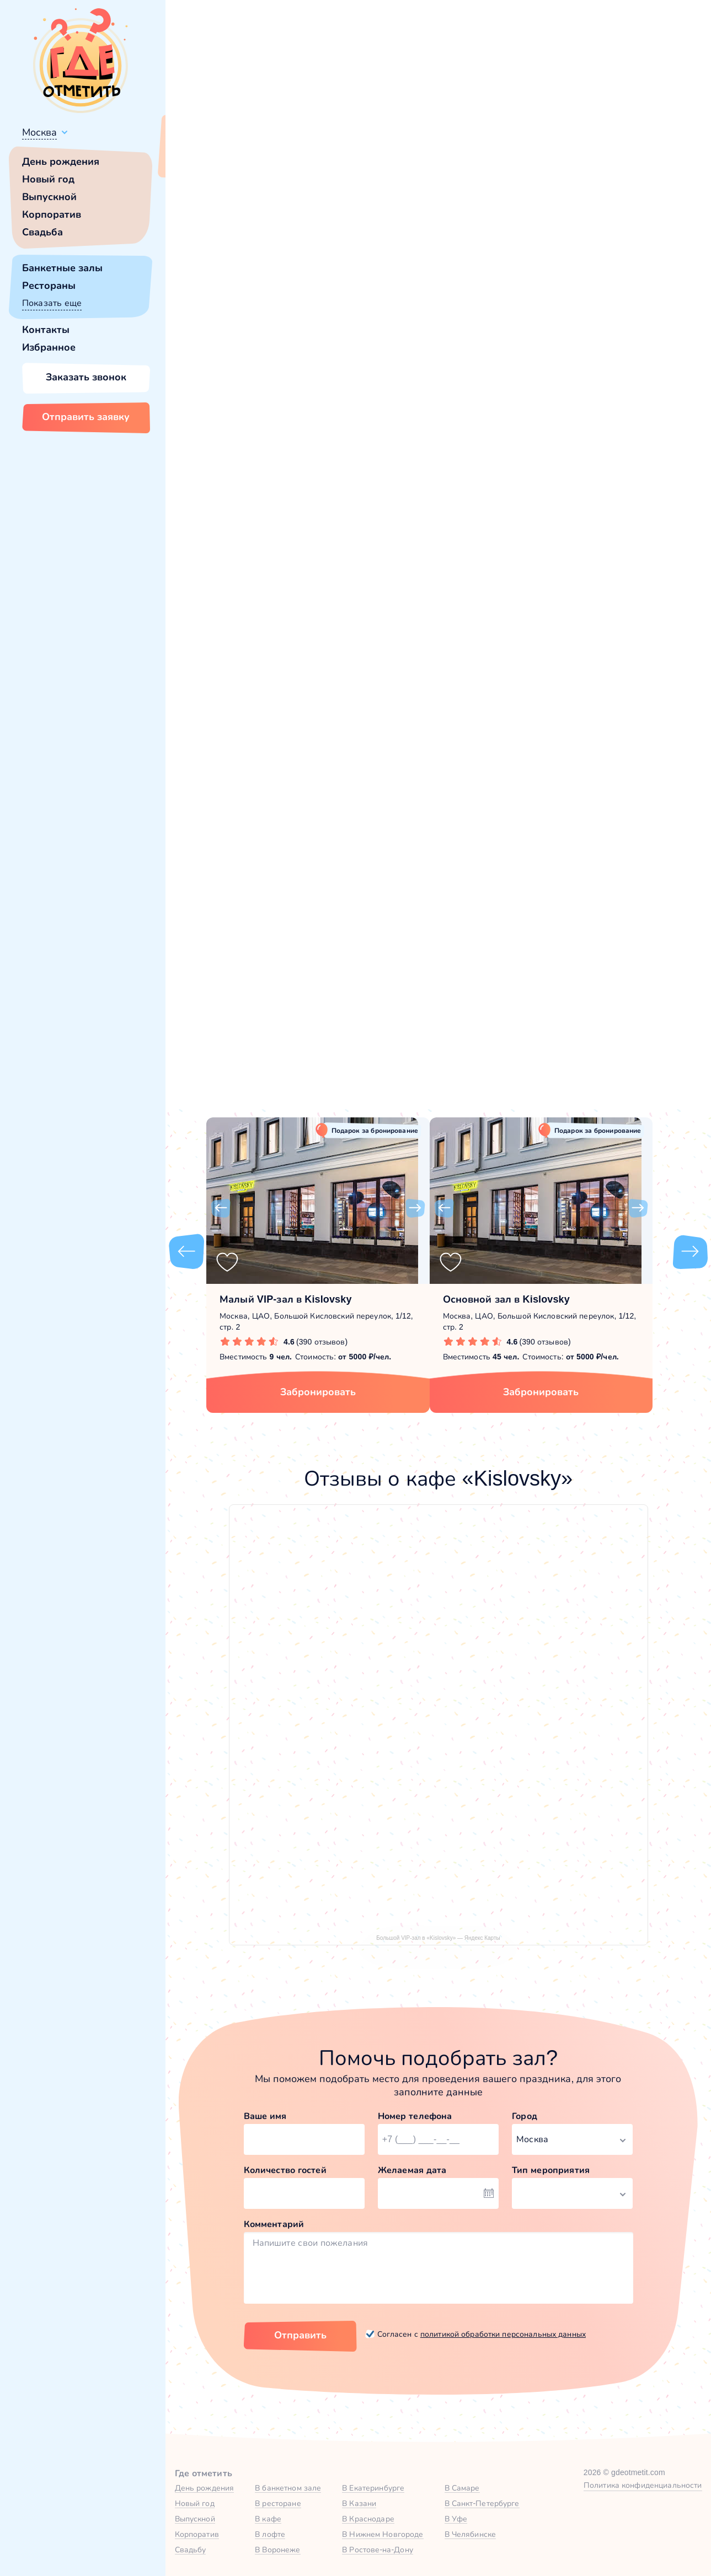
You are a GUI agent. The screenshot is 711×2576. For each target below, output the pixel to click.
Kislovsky (227, 518)
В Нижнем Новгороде (382, 2534)
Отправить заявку (86, 416)
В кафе (268, 2518)
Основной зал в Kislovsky (506, 1299)
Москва (39, 132)
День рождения (60, 161)
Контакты (46, 329)
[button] (221, 314)
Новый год (48, 179)
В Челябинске (470, 2534)
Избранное (49, 347)
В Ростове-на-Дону (377, 2549)
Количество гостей (285, 2170)
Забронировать (318, 1391)
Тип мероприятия (551, 2170)
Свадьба (42, 232)
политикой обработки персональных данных (503, 2334)
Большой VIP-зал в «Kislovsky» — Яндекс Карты (438, 1938)
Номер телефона (415, 2116)
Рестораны (49, 285)
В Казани (359, 2503)
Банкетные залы (62, 267)
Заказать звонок (86, 377)
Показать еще (52, 303)
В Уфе (456, 2518)
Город (524, 2116)
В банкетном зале (288, 2487)
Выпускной (49, 196)
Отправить (300, 2335)
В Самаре (462, 2487)
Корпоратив (51, 214)
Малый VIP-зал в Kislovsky (286, 1299)
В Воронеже (277, 2549)
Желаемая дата (412, 2170)
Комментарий (274, 2224)
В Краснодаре (368, 2518)
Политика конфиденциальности (643, 2485)
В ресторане (278, 2503)
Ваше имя (265, 2116)
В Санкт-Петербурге (482, 2503)
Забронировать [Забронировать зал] (567, 438)
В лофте (270, 2534)
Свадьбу (190, 2549)
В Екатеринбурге (373, 2487)
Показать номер (538, 381)
